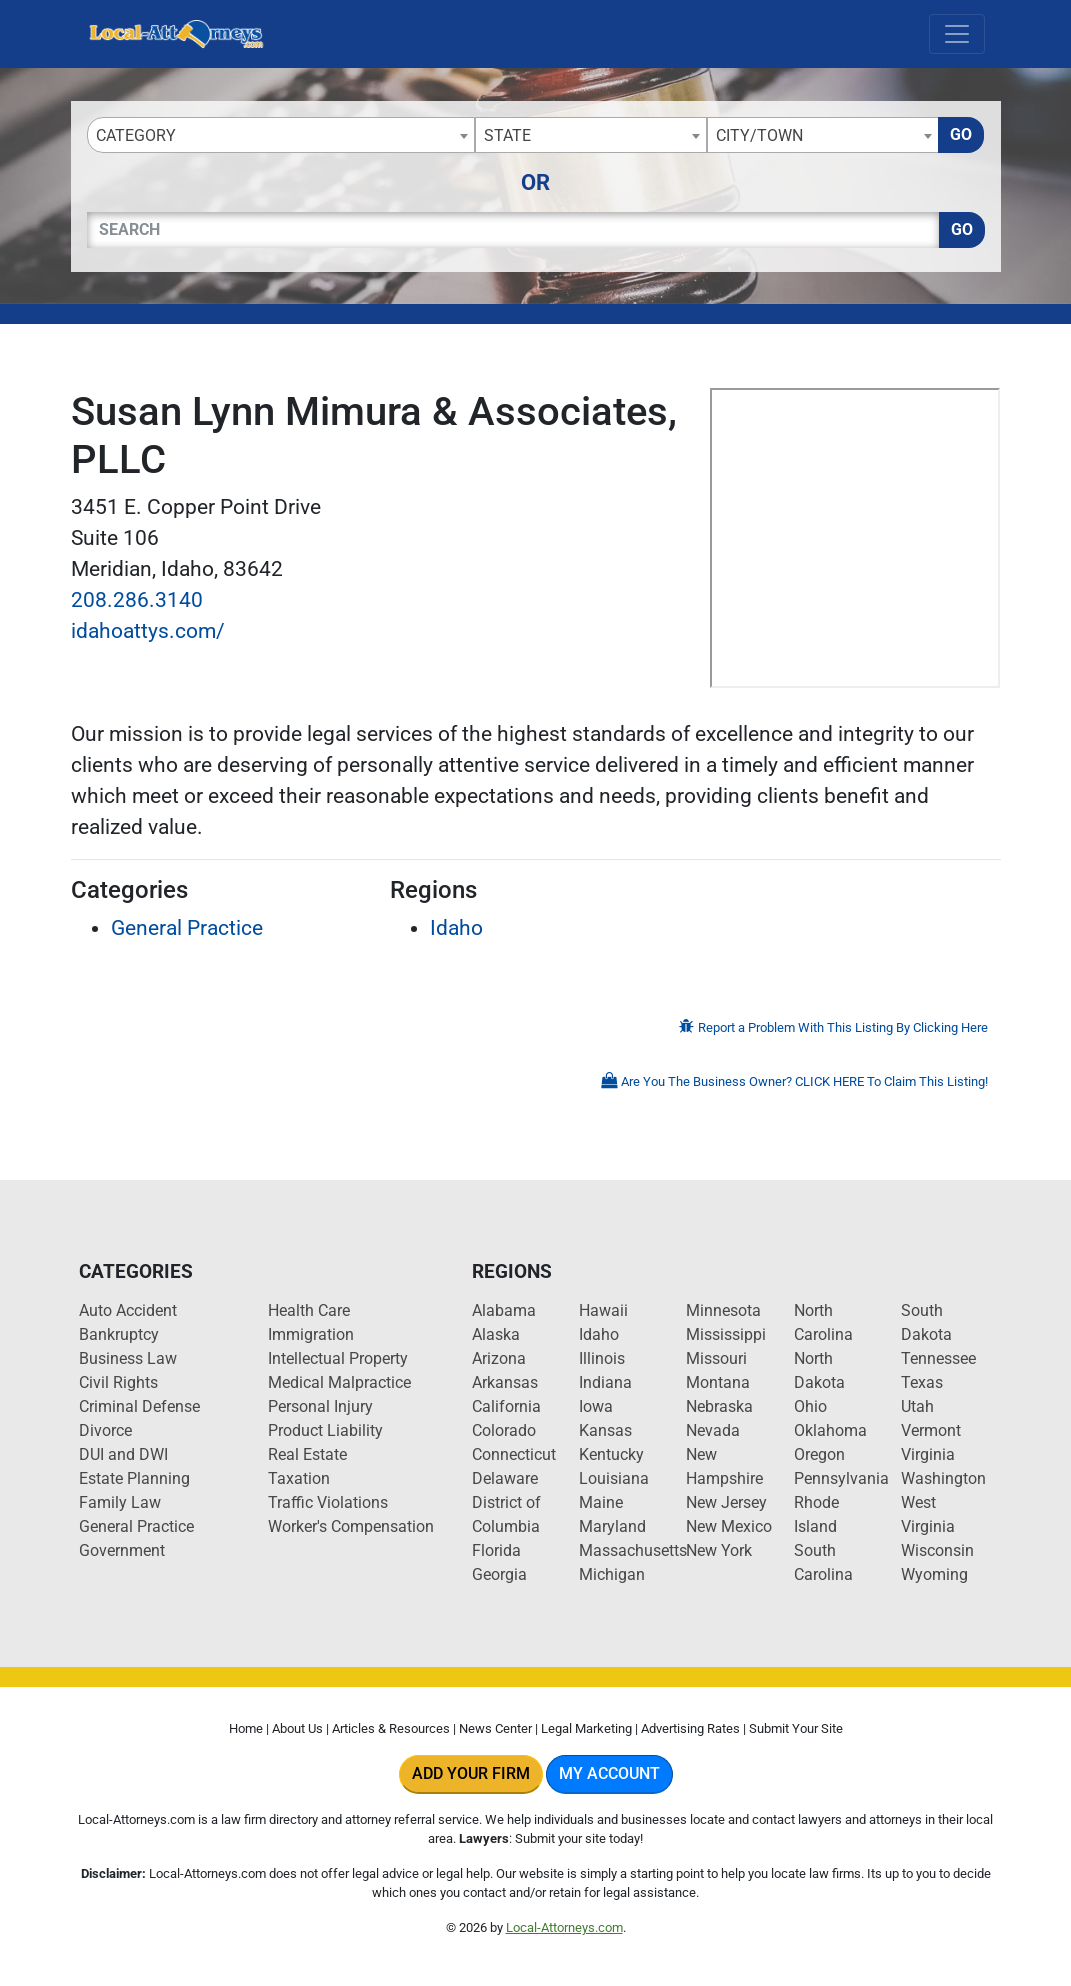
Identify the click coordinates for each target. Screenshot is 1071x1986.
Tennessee (938, 1358)
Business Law (128, 1358)
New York (719, 1550)
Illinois (602, 1358)
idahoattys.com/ (148, 631)
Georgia (499, 1574)
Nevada (713, 1430)
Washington (943, 1478)
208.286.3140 (137, 600)
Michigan (612, 1574)
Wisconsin (937, 1550)
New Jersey (726, 1502)
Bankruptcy (119, 1334)
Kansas (605, 1430)
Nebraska (719, 1406)
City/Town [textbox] (759, 135)
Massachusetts (633, 1550)
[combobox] (281, 135)
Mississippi (726, 1334)
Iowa (596, 1406)
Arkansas (505, 1382)
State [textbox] (507, 135)
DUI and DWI (123, 1454)
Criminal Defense (139, 1406)
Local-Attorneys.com (564, 1927)
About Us (297, 1728)
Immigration (311, 1334)
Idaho (456, 928)
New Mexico (729, 1526)
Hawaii (603, 1310)
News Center (495, 1728)
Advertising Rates (690, 1728)
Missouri (716, 1358)
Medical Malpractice (339, 1382)
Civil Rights (118, 1382)
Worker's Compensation (351, 1526)
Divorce (105, 1430)
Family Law (120, 1502)
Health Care (309, 1310)
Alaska (496, 1334)
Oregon (819, 1454)
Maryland (612, 1526)
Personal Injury (320, 1406)
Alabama (504, 1310)
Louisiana (614, 1478)
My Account (609, 1773)
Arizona (499, 1358)
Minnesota (723, 1310)
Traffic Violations (328, 1502)
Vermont (931, 1430)
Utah (917, 1406)
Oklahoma (830, 1430)
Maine (601, 1502)
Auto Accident (128, 1310)
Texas (922, 1382)
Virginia (928, 1454)
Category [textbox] (136, 135)
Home (246, 1728)
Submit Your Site (796, 1728)
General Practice (187, 928)
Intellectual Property (338, 1358)
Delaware (505, 1478)
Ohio (810, 1406)
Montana (718, 1382)
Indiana (605, 1382)
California (506, 1406)
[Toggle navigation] (957, 34)
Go (961, 134)
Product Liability (325, 1430)
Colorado (504, 1430)
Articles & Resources (391, 1728)
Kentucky (611, 1454)
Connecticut (514, 1454)
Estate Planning (134, 1478)
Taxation (299, 1478)
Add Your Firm (471, 1773)
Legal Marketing (586, 1728)
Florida (496, 1550)
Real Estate (307, 1454)
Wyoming (934, 1574)
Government (122, 1550)
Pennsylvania (841, 1478)
